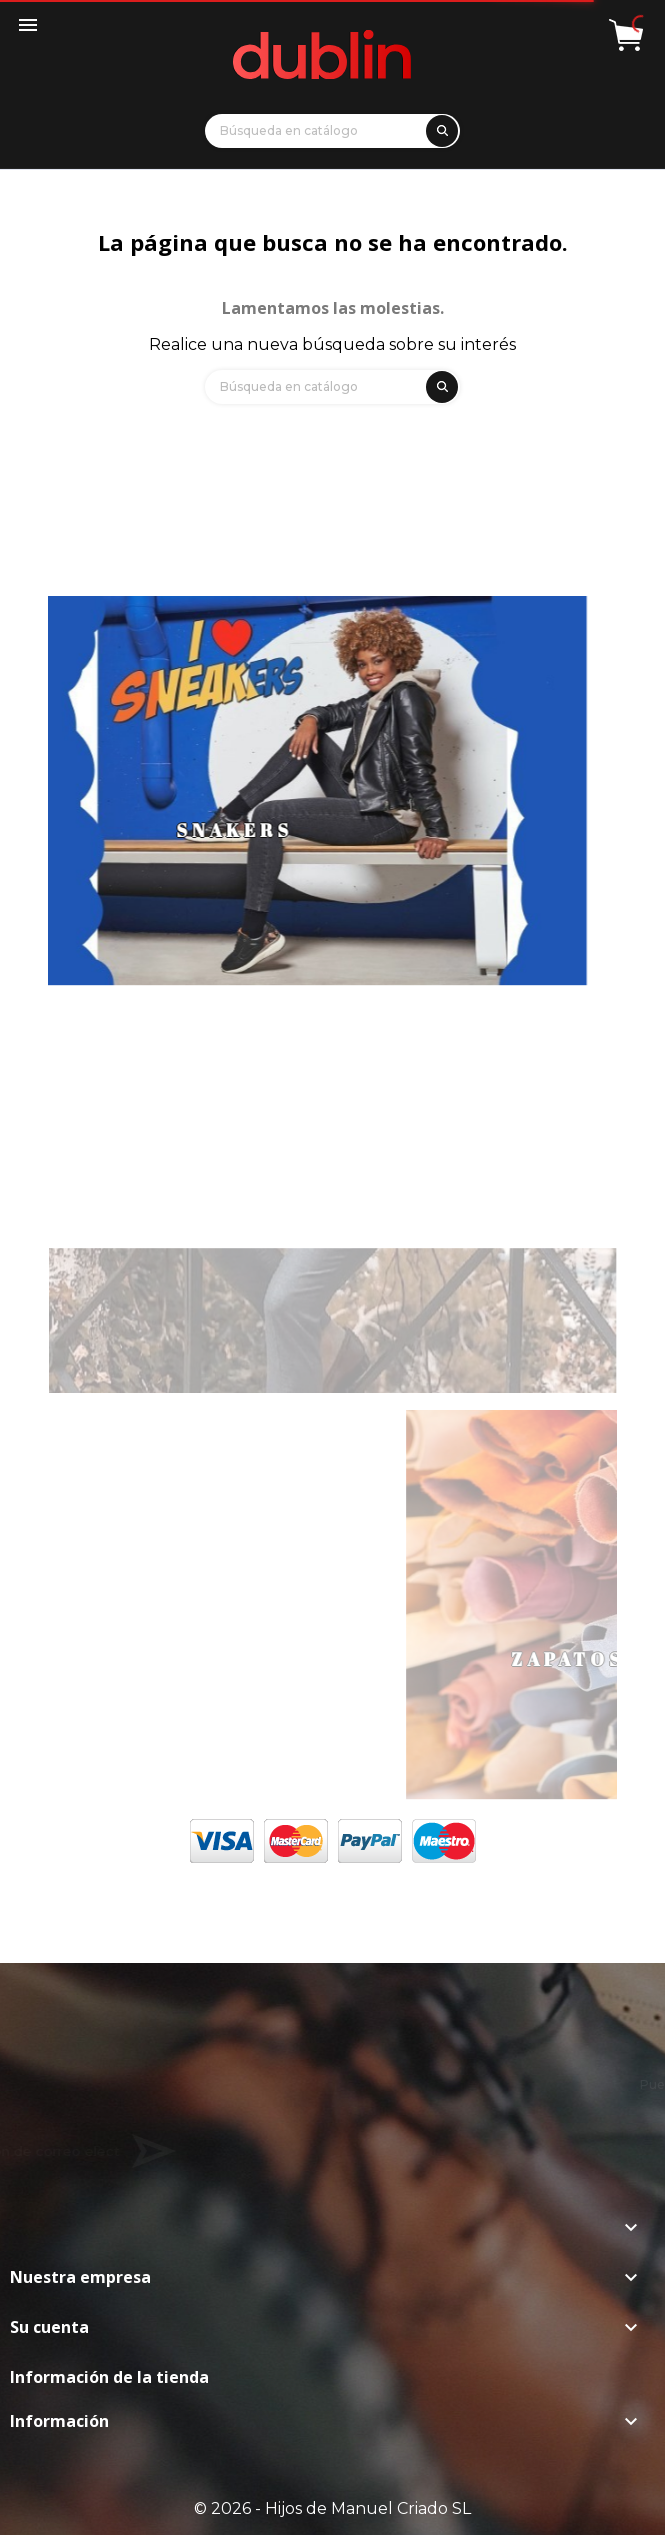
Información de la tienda (109, 2377)
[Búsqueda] (332, 131)
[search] (439, 127)
